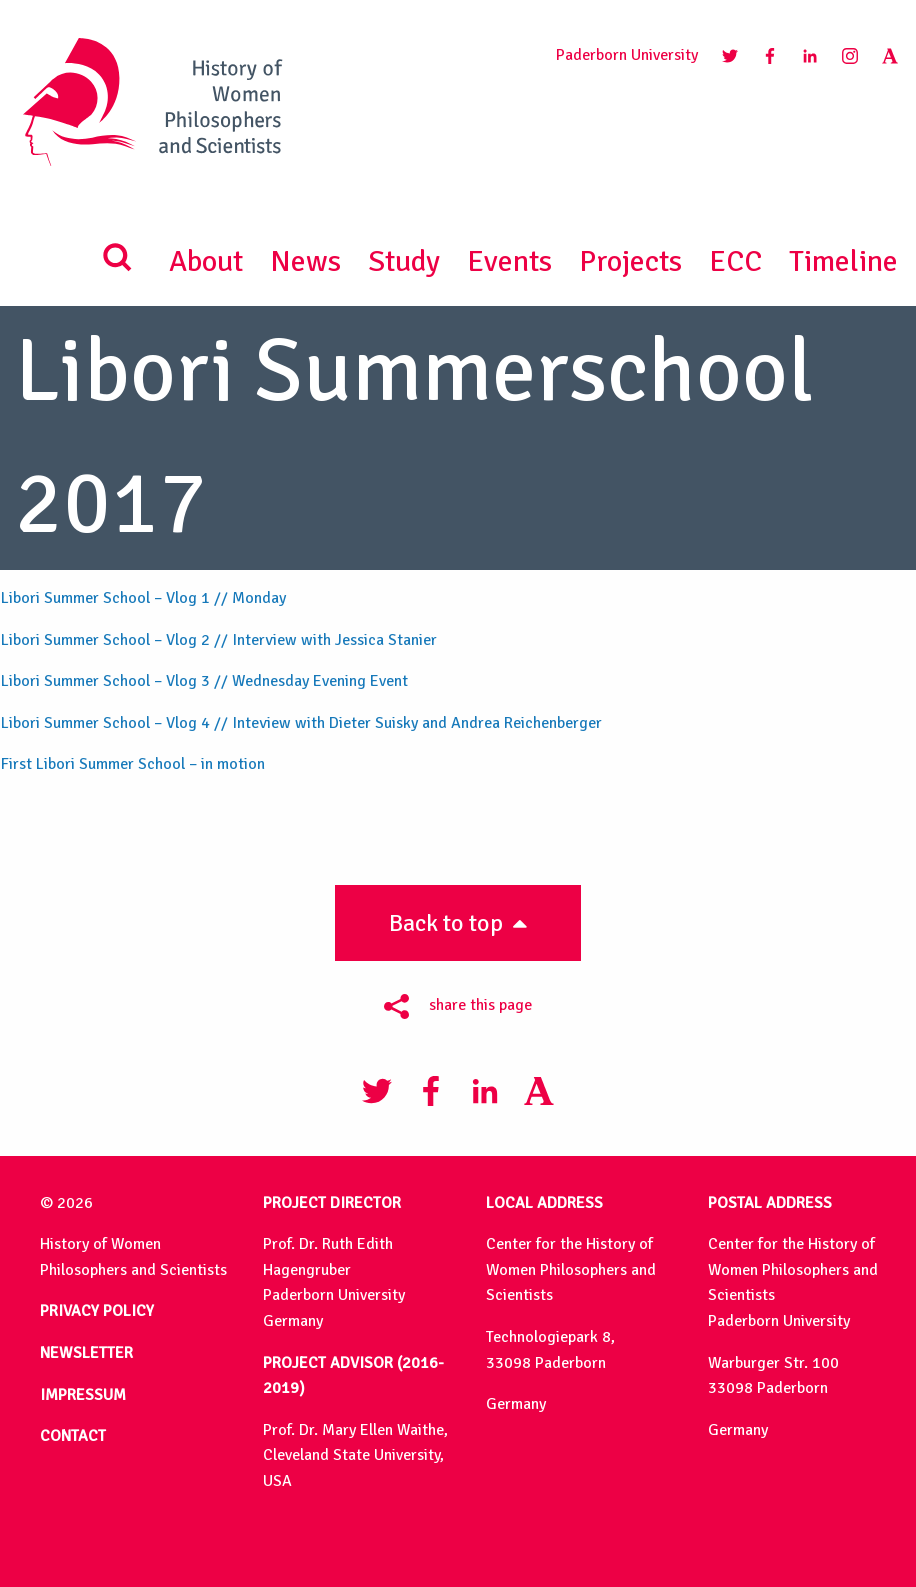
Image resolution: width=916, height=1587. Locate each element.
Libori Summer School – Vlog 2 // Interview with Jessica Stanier (219, 640)
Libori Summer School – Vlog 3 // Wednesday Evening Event (204, 681)
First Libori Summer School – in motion (133, 764)
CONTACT (73, 1436)
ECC (735, 261)
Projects (630, 261)
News (305, 261)
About (206, 261)
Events (509, 261)
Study (404, 261)
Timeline (843, 261)
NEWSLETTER (86, 1353)
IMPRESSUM (83, 1395)
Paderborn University (627, 55)
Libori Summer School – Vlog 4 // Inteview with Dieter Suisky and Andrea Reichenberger (301, 723)
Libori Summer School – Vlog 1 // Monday (143, 598)
